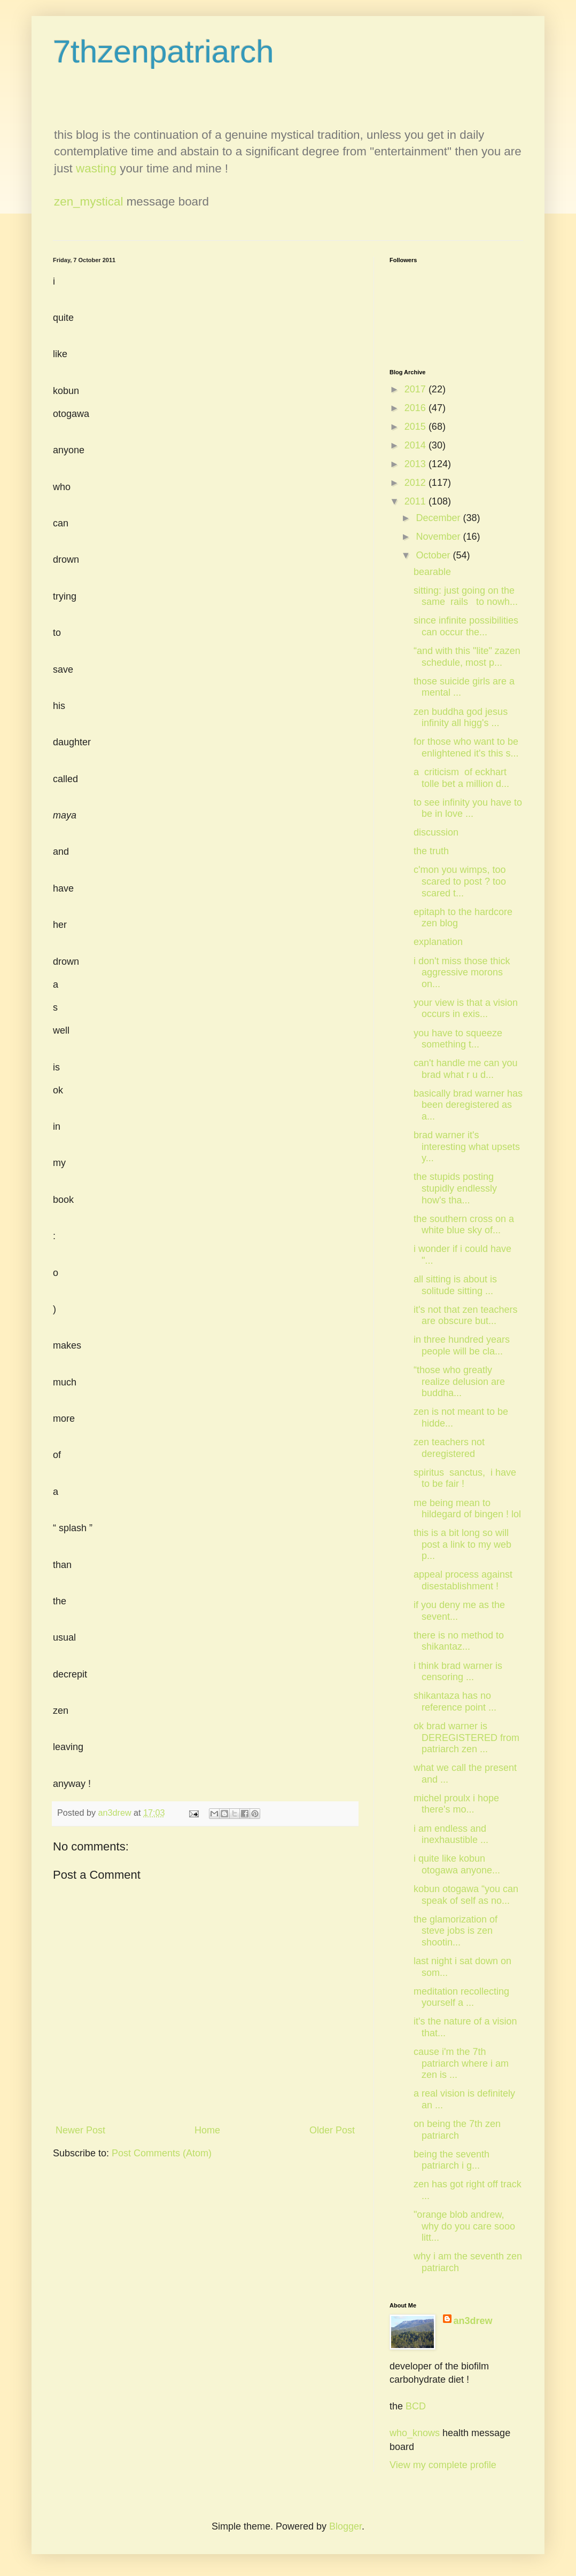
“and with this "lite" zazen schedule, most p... (467, 656)
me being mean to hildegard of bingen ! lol (467, 1509)
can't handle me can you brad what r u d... (466, 1069)
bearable (432, 571)
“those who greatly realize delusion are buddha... (459, 1381)
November (439, 536)
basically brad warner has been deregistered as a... (468, 1105)
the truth (431, 851)
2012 (416, 482)
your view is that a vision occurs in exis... (466, 1008)
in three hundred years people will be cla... (462, 1345)
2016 (416, 408)
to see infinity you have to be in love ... (468, 808)
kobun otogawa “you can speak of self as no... (466, 1895)
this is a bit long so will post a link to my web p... (462, 1544)
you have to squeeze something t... (458, 1039)
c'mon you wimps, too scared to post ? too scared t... (460, 881)
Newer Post (80, 2130)
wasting (96, 168)
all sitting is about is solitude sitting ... (455, 1285)
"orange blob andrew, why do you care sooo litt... (464, 2226)
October (434, 555)
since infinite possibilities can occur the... (466, 626)
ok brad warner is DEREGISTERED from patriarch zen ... (466, 1737)
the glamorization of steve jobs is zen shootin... (455, 1931)
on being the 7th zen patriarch (457, 2129)
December (439, 518)
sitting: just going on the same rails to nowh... (466, 596)
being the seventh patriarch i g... (451, 2160)
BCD (416, 2406)
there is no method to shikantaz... (459, 1641)
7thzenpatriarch (163, 51)
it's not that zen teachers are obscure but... (466, 1315)
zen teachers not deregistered (449, 1448)
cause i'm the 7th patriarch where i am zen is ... (461, 2063)
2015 (416, 426)
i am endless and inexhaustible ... (451, 1834)
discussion (436, 832)
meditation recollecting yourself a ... (461, 1997)
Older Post (332, 2130)
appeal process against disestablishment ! (463, 1580)
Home (207, 2130)
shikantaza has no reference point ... (455, 1701)
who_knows (415, 2433)
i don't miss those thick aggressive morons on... (462, 972)
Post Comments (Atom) (162, 2153)
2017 (416, 389)
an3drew (473, 2320)
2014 (416, 445)
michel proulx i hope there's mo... (456, 1804)
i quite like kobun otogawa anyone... (457, 1864)
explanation (438, 941)
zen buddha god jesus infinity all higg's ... (461, 717)
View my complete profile (443, 2465)
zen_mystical (88, 201)
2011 (416, 501)
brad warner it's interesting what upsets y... (467, 1146)
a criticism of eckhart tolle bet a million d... (461, 778)
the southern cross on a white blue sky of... (464, 1225)
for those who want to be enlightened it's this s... (466, 747)
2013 (416, 464)
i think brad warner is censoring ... (458, 1671)
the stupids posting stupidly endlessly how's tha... (455, 1188)
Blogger (345, 2526)
